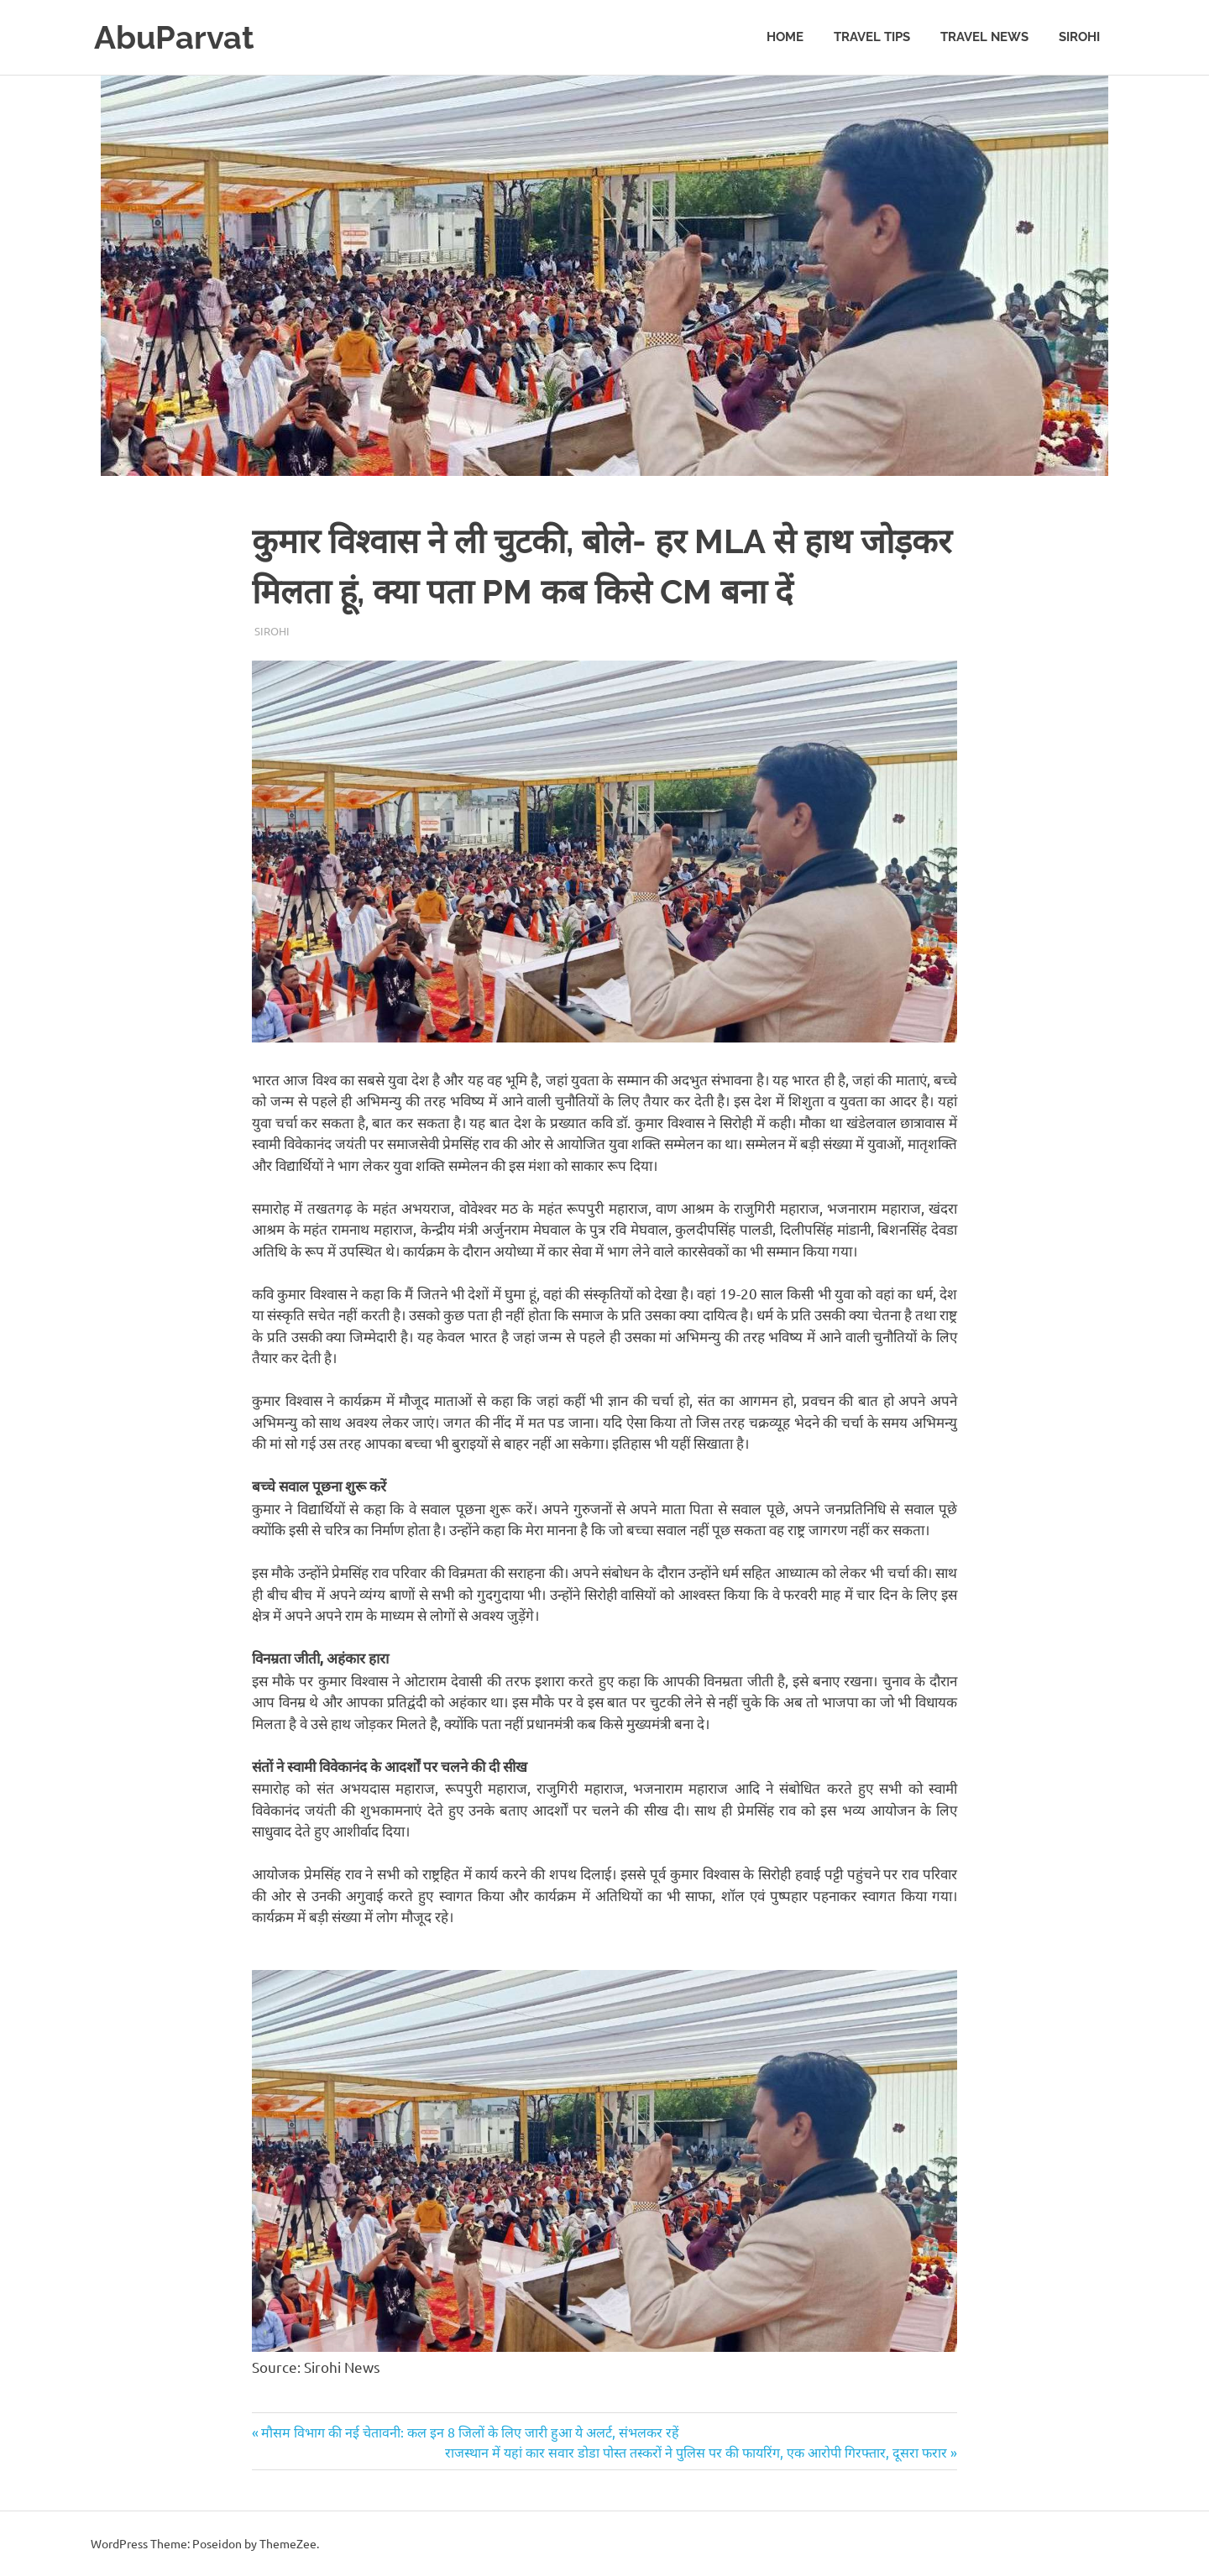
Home (785, 36)
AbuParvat (174, 37)
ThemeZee (288, 2543)
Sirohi (1079, 36)
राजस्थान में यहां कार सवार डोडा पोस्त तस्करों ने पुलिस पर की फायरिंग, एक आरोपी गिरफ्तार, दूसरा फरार (696, 2451)
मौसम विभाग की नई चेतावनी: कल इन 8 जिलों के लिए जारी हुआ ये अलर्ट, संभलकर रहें (469, 2431)
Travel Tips (872, 36)
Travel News (984, 36)
